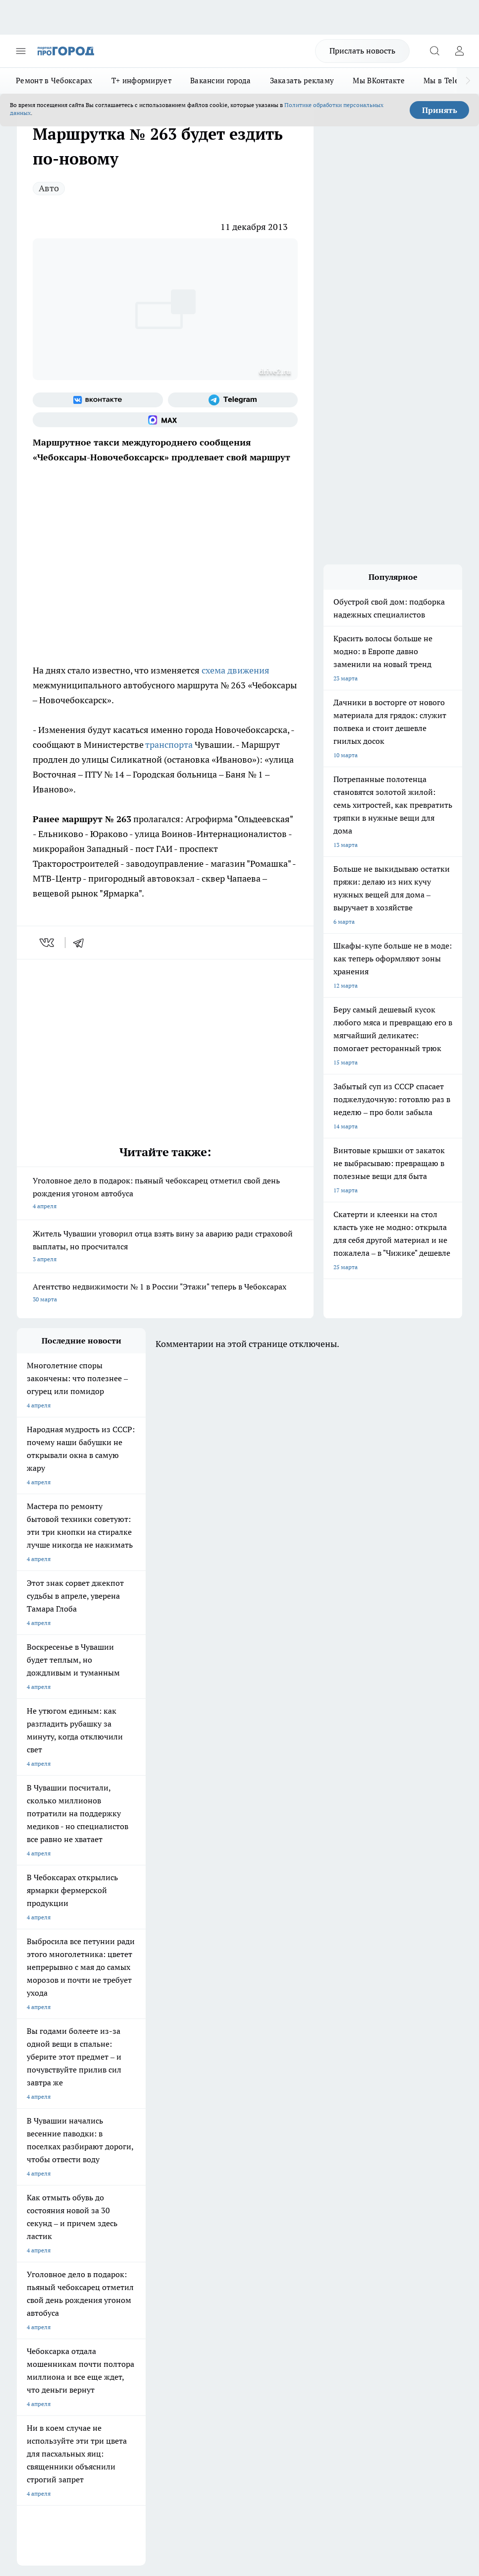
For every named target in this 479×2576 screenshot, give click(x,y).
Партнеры (208, 2245)
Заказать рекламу (302, 80)
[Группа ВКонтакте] (98, 399)
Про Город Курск (40, 2149)
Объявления (33, 2223)
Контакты (207, 2210)
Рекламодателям (129, 2245)
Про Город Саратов (43, 2161)
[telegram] (82, 943)
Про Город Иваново (129, 2136)
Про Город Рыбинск (129, 2149)
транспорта (170, 744)
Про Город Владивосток (50, 2174)
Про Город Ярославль (217, 2136)
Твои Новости (121, 2124)
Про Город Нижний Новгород (143, 2161)
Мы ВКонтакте (379, 80)
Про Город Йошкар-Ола (220, 2124)
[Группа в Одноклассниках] (306, 2139)
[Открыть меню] (21, 51)
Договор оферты (129, 2223)
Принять (439, 110)
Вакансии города (220, 80)
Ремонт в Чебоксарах (54, 80)
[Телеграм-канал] (233, 399)
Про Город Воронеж (44, 2136)
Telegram (29, 2210)
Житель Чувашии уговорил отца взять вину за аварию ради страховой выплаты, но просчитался (165, 1247)
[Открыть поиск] (434, 51)
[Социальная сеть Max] (165, 419)
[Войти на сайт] (459, 51)
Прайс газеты (35, 2245)
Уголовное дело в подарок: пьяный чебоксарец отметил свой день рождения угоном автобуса (165, 1194)
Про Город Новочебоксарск (55, 2124)
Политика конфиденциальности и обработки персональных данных (111, 2423)
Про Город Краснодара (134, 2174)
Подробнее (33, 2408)
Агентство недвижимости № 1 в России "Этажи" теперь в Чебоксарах (165, 1294)
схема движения (235, 670)
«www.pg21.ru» (85, 2265)
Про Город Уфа (207, 2149)
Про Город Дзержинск (217, 2161)
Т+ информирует (141, 80)
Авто (49, 188)
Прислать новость (362, 51)
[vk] (47, 943)
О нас (113, 2210)
